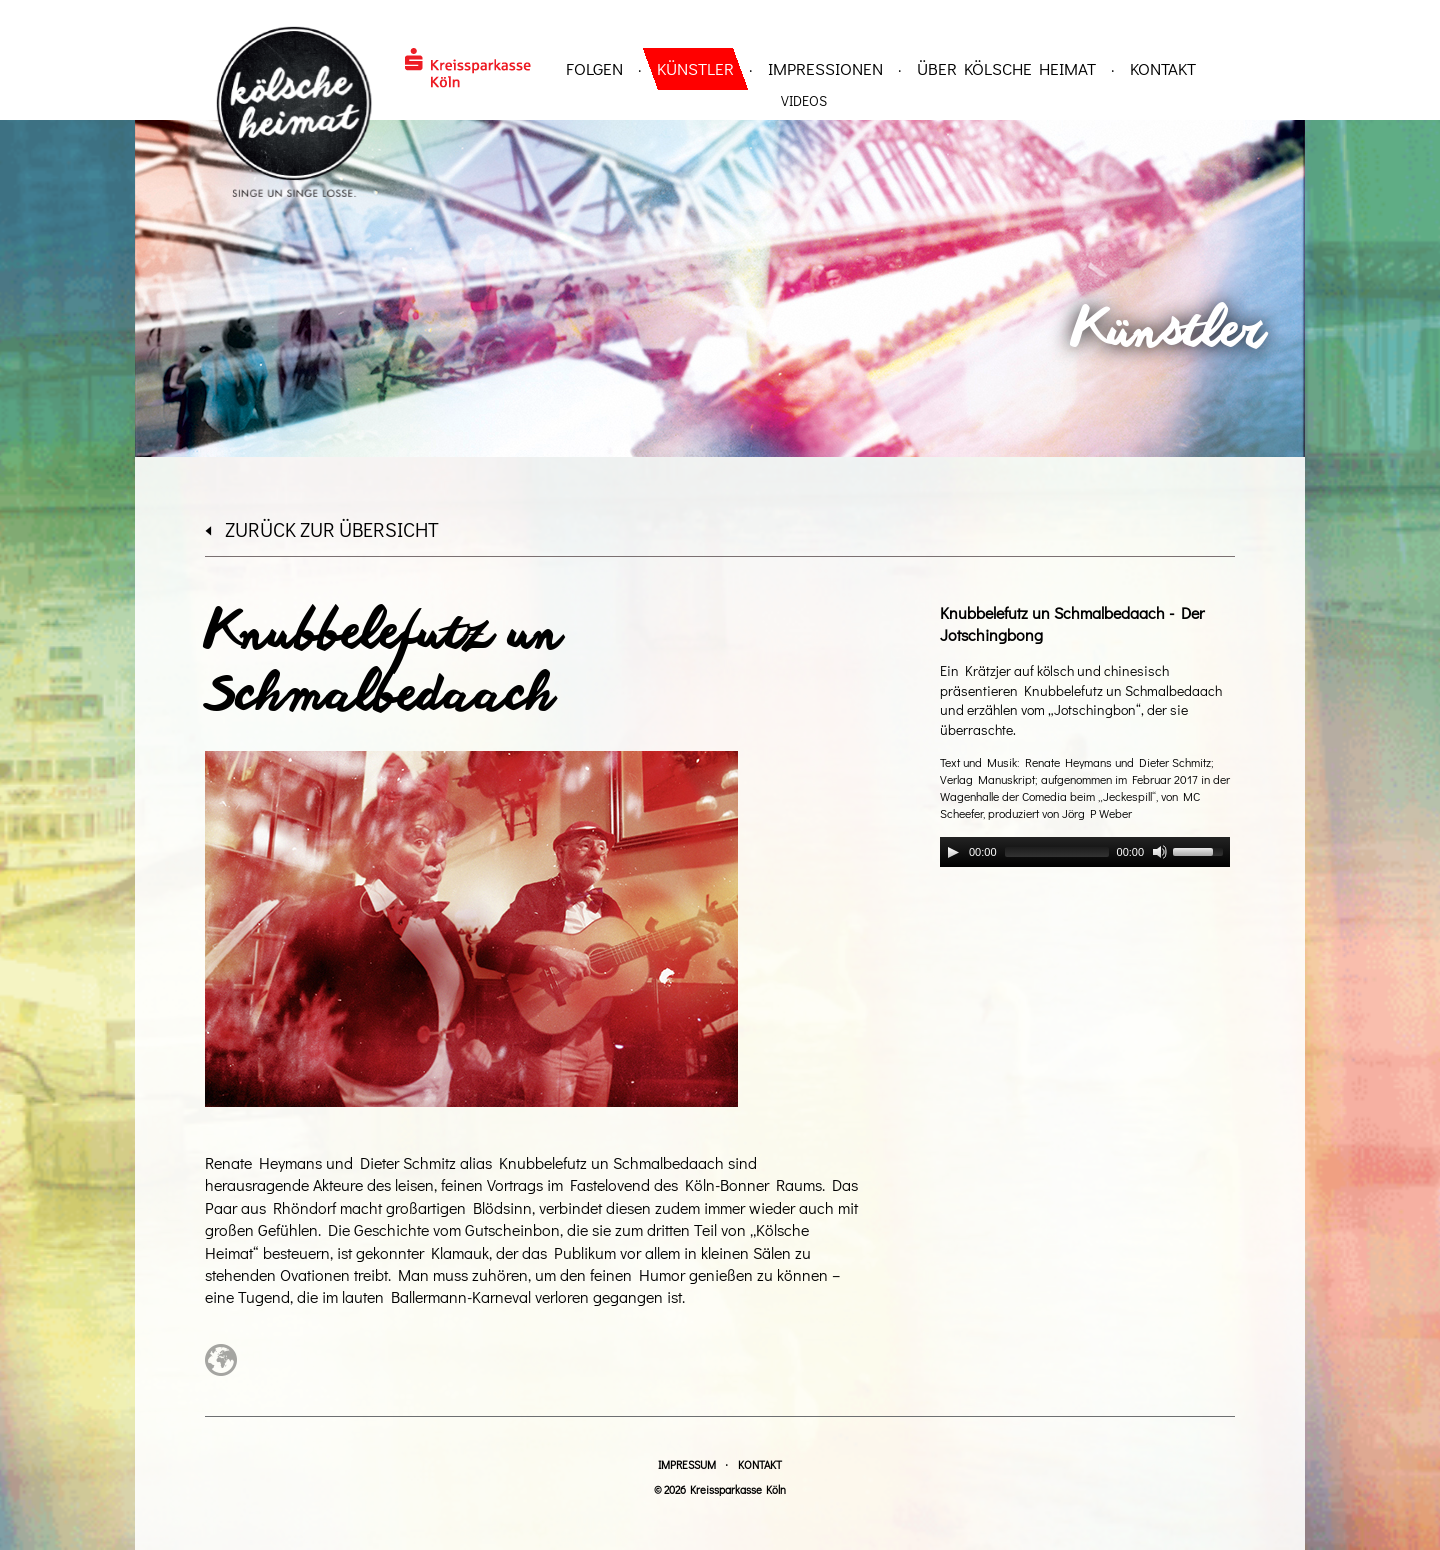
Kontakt (1163, 68)
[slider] (1057, 852)
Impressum (687, 1464)
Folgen (594, 68)
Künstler (695, 68)
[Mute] (1160, 852)
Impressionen (825, 68)
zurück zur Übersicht (322, 529)
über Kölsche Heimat (1006, 68)
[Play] (953, 852)
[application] (1085, 852)
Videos (804, 100)
